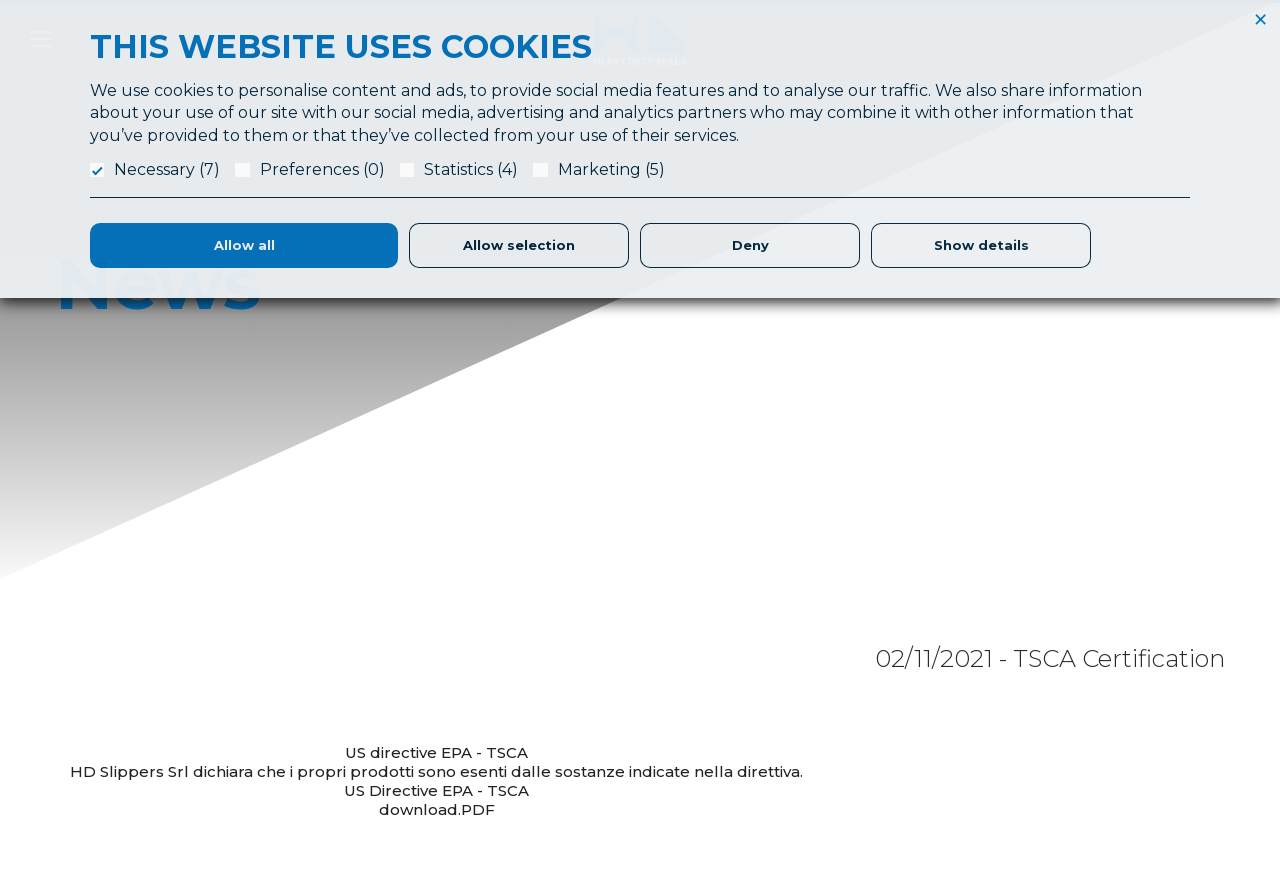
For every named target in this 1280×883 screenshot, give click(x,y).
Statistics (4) (471, 169)
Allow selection (519, 245)
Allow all (244, 245)
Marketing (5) (611, 169)
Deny (750, 245)
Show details (981, 245)
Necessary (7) (167, 169)
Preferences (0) (322, 169)
